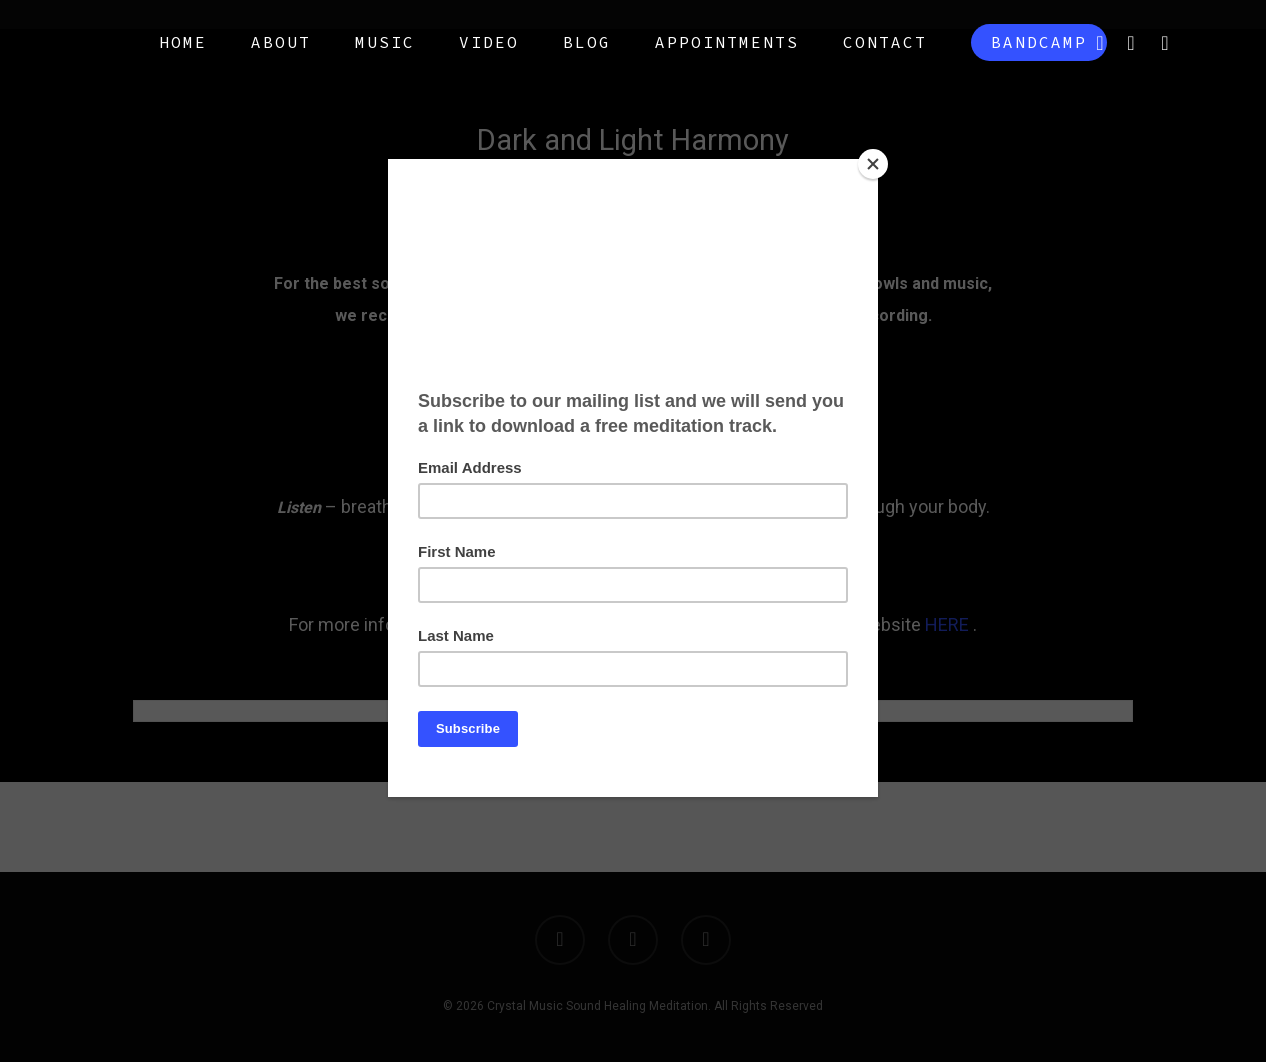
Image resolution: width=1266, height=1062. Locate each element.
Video (489, 42)
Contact (885, 42)
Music (385, 42)
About (281, 42)
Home (183, 42)
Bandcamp (1039, 42)
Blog (587, 42)
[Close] (873, 164)
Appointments (727, 42)
